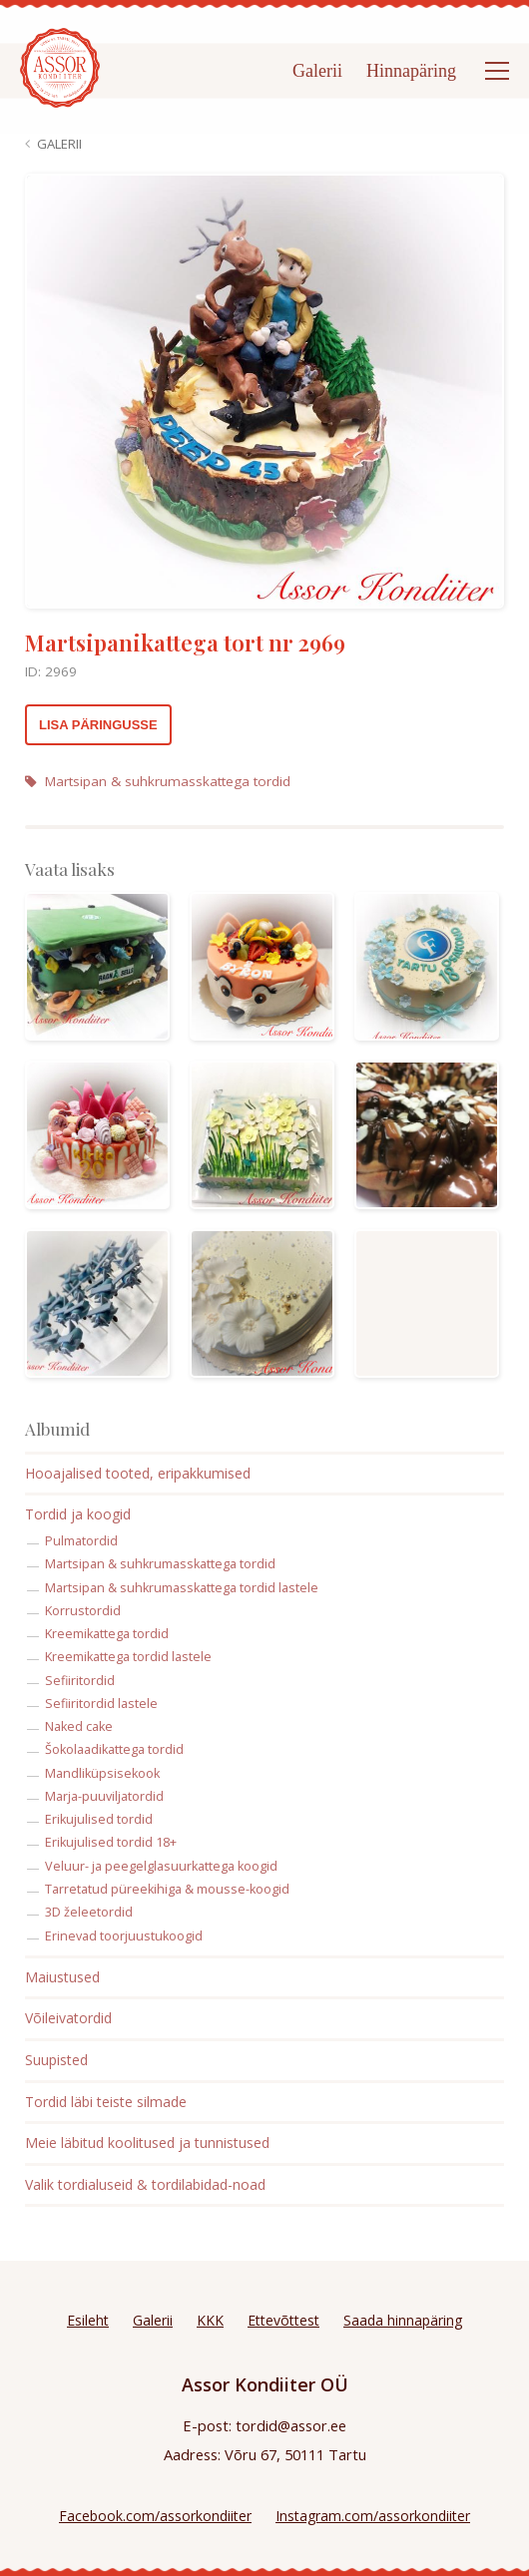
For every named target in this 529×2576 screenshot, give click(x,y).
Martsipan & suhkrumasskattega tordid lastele (181, 1587)
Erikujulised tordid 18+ (111, 1842)
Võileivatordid (68, 2017)
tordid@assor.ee (291, 2425)
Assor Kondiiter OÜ (265, 2384)
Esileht (88, 2320)
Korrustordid (83, 1610)
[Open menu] (497, 71)
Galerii (317, 71)
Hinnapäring (411, 71)
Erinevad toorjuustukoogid (124, 1936)
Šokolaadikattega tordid (114, 1749)
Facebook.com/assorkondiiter (155, 2515)
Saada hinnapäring (402, 2320)
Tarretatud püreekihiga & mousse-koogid (167, 1889)
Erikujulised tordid (99, 1819)
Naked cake (79, 1726)
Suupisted (56, 2059)
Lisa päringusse (98, 724)
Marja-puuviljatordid (104, 1796)
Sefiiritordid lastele (101, 1703)
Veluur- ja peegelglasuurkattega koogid (161, 1866)
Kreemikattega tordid (107, 1633)
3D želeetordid (89, 1912)
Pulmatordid (81, 1540)
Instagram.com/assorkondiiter (372, 2515)
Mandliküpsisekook (102, 1773)
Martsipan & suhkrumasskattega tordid (157, 781)
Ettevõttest (283, 2320)
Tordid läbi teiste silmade (106, 2101)
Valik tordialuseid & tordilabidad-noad (145, 2184)
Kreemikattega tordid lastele (128, 1656)
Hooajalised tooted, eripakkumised (138, 1473)
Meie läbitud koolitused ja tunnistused (147, 2142)
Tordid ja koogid (78, 1513)
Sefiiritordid (80, 1680)
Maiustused (62, 1976)
